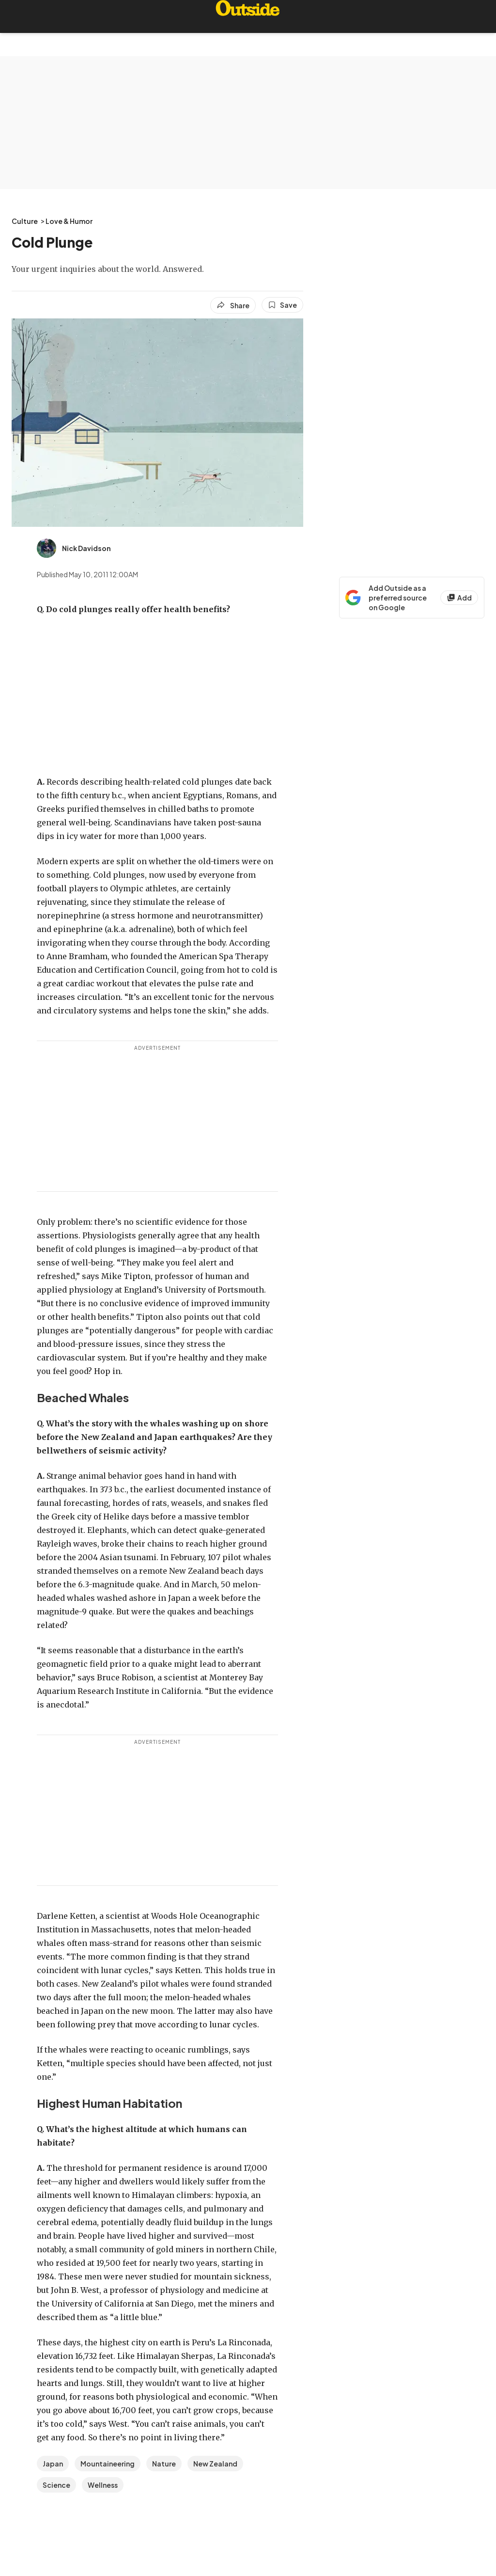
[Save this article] (282, 305)
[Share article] (233, 305)
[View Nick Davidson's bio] (74, 548)
